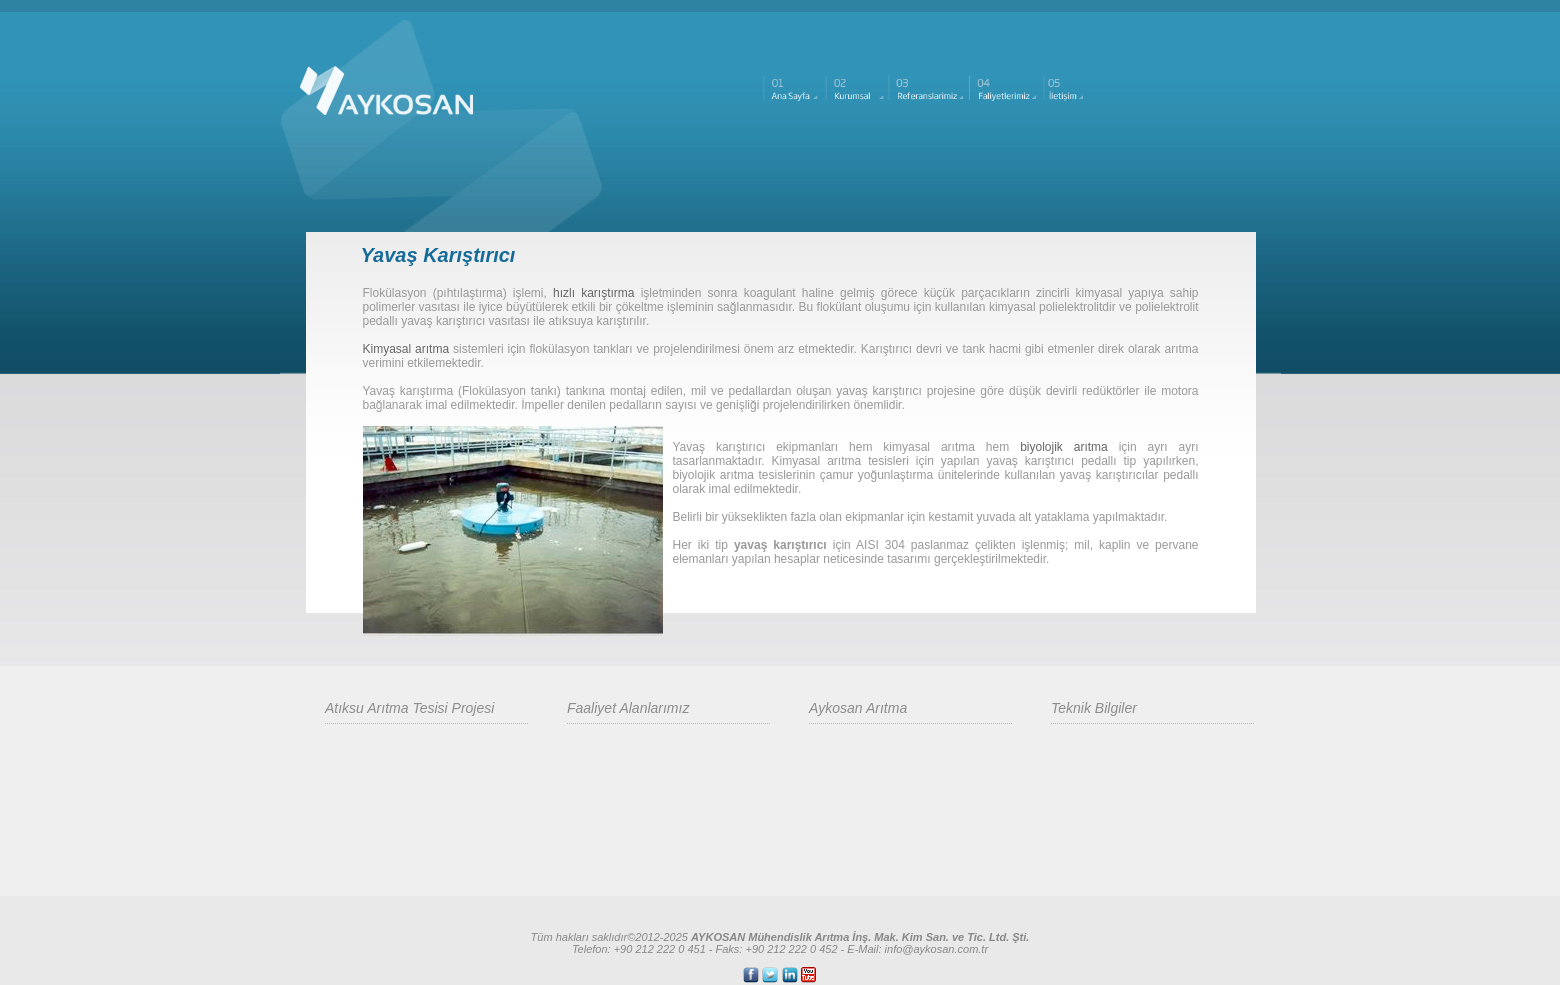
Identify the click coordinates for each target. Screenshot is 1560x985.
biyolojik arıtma (1064, 447)
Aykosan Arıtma (858, 708)
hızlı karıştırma (594, 293)
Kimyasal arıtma (406, 349)
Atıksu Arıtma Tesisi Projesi (409, 708)
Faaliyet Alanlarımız (628, 708)
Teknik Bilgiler (1094, 708)
